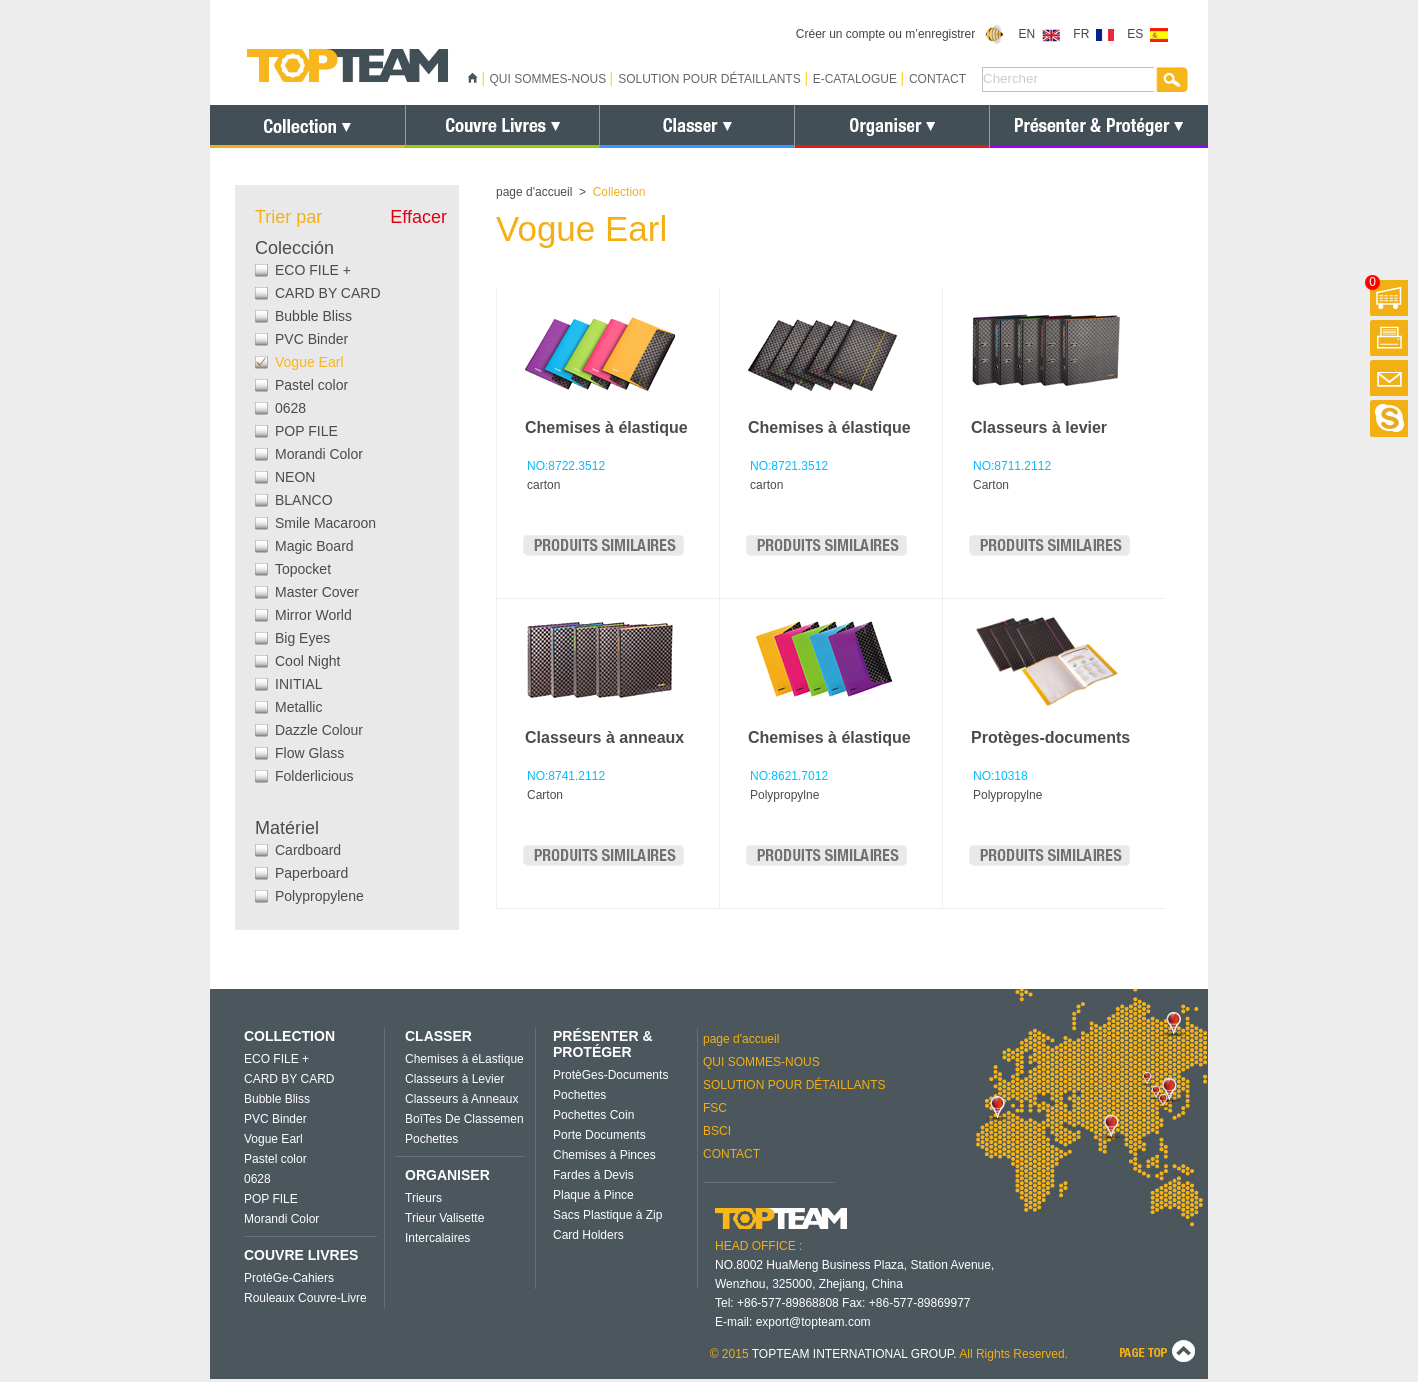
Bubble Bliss (313, 316)
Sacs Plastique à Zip (607, 1215)
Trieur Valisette (444, 1218)
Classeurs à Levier (454, 1079)
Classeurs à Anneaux (461, 1099)
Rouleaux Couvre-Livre (305, 1298)
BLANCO (304, 500)
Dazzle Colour (319, 730)
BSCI (717, 1131)
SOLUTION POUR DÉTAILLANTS (709, 79)
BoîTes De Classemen (464, 1119)
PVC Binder (311, 339)
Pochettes (431, 1139)
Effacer (418, 217)
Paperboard (311, 873)
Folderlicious (314, 776)
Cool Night (307, 661)
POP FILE (306, 431)
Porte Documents (599, 1135)
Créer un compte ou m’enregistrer (900, 34)
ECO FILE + (313, 270)
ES (1147, 34)
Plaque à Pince (593, 1195)
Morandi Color (319, 454)
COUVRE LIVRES (301, 1255)
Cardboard (308, 850)
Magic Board (314, 546)
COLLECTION (289, 1036)
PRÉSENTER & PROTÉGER (603, 1044)
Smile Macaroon (325, 523)
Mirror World (313, 615)
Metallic (298, 707)
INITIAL (298, 684)
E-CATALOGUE (855, 79)
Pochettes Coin (593, 1115)
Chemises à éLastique (464, 1059)
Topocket (303, 569)
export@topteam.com (813, 1322)
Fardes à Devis (593, 1175)
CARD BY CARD (328, 293)
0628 (290, 408)
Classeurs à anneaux (604, 737)
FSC (715, 1108)
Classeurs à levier (1039, 427)
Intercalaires (437, 1238)
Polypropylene (319, 896)
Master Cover (317, 592)
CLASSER (438, 1036)
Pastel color (311, 385)
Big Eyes (302, 638)
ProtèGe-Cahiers (289, 1278)
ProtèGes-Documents (610, 1075)
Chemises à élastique (606, 427)
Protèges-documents (1050, 737)
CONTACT (937, 79)
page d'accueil (534, 192)
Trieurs (423, 1198)
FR (1093, 34)
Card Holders (588, 1235)
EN (1039, 34)
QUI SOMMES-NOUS (548, 79)
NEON (295, 477)
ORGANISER (447, 1175)
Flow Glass (309, 753)
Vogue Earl (309, 362)
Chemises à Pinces (604, 1155)
